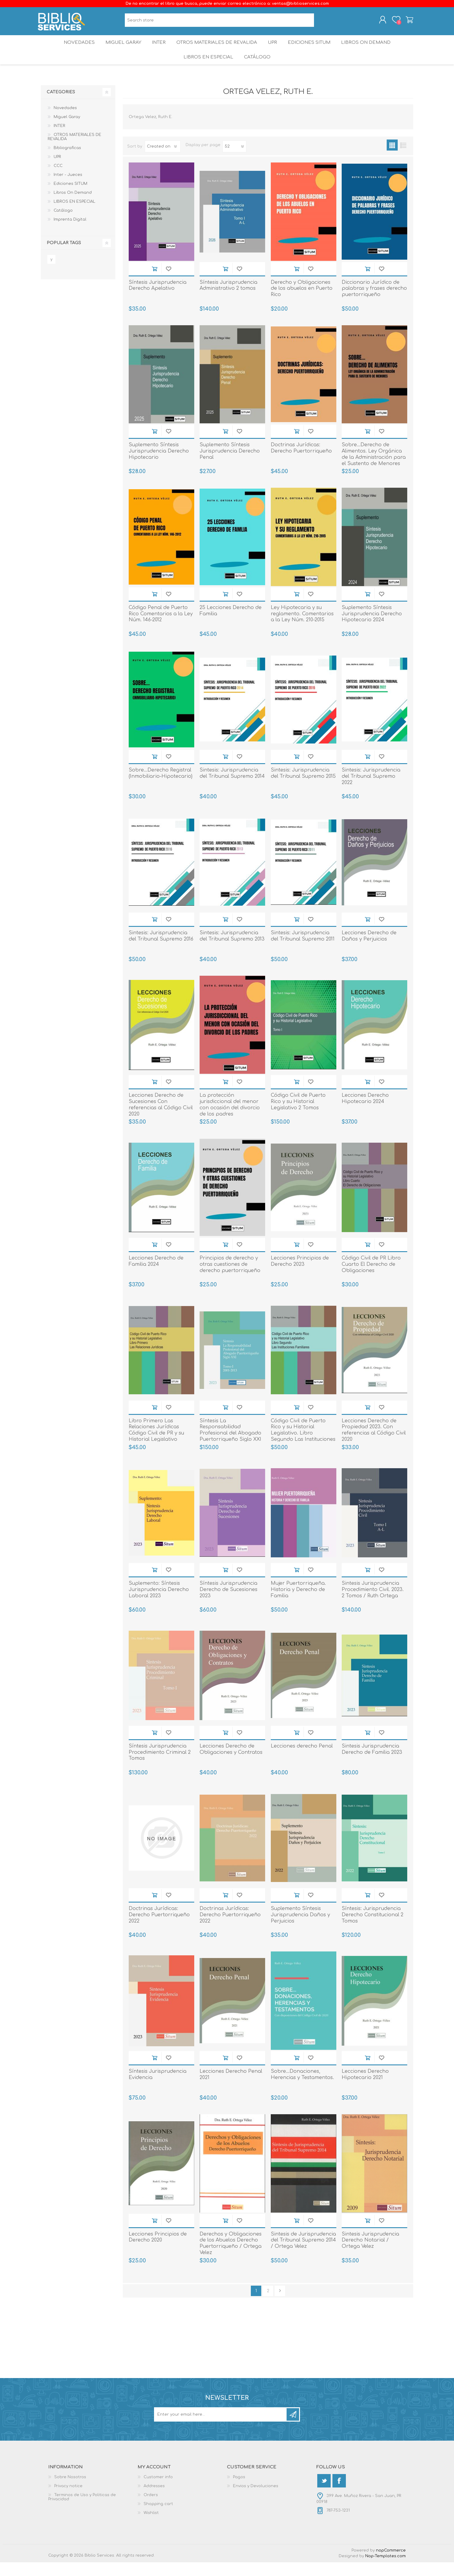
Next (280, 2304)
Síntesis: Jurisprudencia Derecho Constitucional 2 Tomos (372, 1928)
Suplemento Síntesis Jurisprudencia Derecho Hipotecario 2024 (372, 627)
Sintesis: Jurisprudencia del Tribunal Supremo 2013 (232, 949)
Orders (151, 2509)
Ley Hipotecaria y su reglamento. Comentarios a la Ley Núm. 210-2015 (302, 627)
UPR (273, 49)
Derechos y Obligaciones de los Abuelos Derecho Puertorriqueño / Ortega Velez (231, 2257)
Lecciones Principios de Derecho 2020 (158, 2251)
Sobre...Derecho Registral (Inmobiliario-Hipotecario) (160, 787)
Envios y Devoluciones (255, 2500)
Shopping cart (406, 21)
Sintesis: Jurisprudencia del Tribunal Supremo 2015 (303, 787)
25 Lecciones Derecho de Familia (231, 624)
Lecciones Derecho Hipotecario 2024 (365, 1112)
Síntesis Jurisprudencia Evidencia (157, 2088)
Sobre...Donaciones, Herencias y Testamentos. (302, 2088)
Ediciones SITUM (313, 49)
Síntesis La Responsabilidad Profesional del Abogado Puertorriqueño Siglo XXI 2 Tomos (230, 1447)
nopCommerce (391, 2564)
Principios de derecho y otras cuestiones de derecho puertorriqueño (230, 1278)
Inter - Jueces (68, 188)
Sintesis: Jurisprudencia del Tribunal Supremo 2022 (371, 790)
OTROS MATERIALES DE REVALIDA (217, 49)
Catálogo (257, 68)
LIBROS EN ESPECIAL (207, 68)
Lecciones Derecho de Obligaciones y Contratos (231, 1763)
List (403, 158)
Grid (392, 158)
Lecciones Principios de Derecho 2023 (300, 1275)
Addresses (154, 2500)
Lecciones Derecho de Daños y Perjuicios (369, 949)
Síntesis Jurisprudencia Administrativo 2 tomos (228, 299)
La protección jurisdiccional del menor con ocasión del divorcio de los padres (230, 1118)
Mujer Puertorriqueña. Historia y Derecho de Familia (298, 1603)
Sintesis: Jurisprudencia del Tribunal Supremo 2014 (232, 787)
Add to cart (154, 282)
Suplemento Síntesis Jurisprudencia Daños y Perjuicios (300, 1928)
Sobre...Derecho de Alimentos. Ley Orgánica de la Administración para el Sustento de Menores (374, 468)
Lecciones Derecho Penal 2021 (231, 2088)
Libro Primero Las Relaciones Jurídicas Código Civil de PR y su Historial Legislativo (156, 1444)
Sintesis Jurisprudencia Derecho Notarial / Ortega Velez (370, 2254)
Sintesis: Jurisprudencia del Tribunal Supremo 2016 (161, 949)
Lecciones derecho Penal (302, 1759)
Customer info (158, 2491)
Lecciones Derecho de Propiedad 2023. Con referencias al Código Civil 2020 (374, 1444)
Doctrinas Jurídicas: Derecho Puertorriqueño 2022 (159, 1928)
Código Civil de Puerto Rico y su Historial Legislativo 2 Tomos (298, 1115)
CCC (58, 179)
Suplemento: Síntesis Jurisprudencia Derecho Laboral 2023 (159, 1603)
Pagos (239, 2491)
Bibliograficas (67, 161)
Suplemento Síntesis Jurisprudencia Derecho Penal (230, 465)
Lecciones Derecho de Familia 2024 (156, 1275)
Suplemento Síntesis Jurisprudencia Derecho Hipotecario (159, 465)
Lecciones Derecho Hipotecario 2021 (365, 2088)
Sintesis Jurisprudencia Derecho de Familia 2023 (372, 1763)
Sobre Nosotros (70, 2491)
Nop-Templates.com (385, 2570)
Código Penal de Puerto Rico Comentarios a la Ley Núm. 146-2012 (161, 627)
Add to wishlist (168, 282)
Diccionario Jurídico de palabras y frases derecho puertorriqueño (374, 302)
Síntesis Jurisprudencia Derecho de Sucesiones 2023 (228, 1603)
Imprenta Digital (70, 233)
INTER (158, 49)
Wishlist (151, 2526)
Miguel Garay (120, 49)
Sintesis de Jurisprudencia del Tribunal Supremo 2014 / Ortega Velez (303, 2254)
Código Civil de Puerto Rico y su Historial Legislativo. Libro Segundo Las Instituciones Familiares (303, 1447)
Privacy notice (68, 2500)
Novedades (74, 49)
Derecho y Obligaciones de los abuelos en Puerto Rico (301, 302)
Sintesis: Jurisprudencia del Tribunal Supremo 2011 (303, 949)
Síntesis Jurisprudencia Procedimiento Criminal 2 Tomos (160, 1766)
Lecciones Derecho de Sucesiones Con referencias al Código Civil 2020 (161, 1118)
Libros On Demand (371, 49)
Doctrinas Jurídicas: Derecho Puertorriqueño (301, 461)
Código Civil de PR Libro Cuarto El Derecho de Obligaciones (371, 1278)
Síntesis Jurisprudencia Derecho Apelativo (157, 299)
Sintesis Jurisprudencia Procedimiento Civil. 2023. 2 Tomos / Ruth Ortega (373, 1603)
